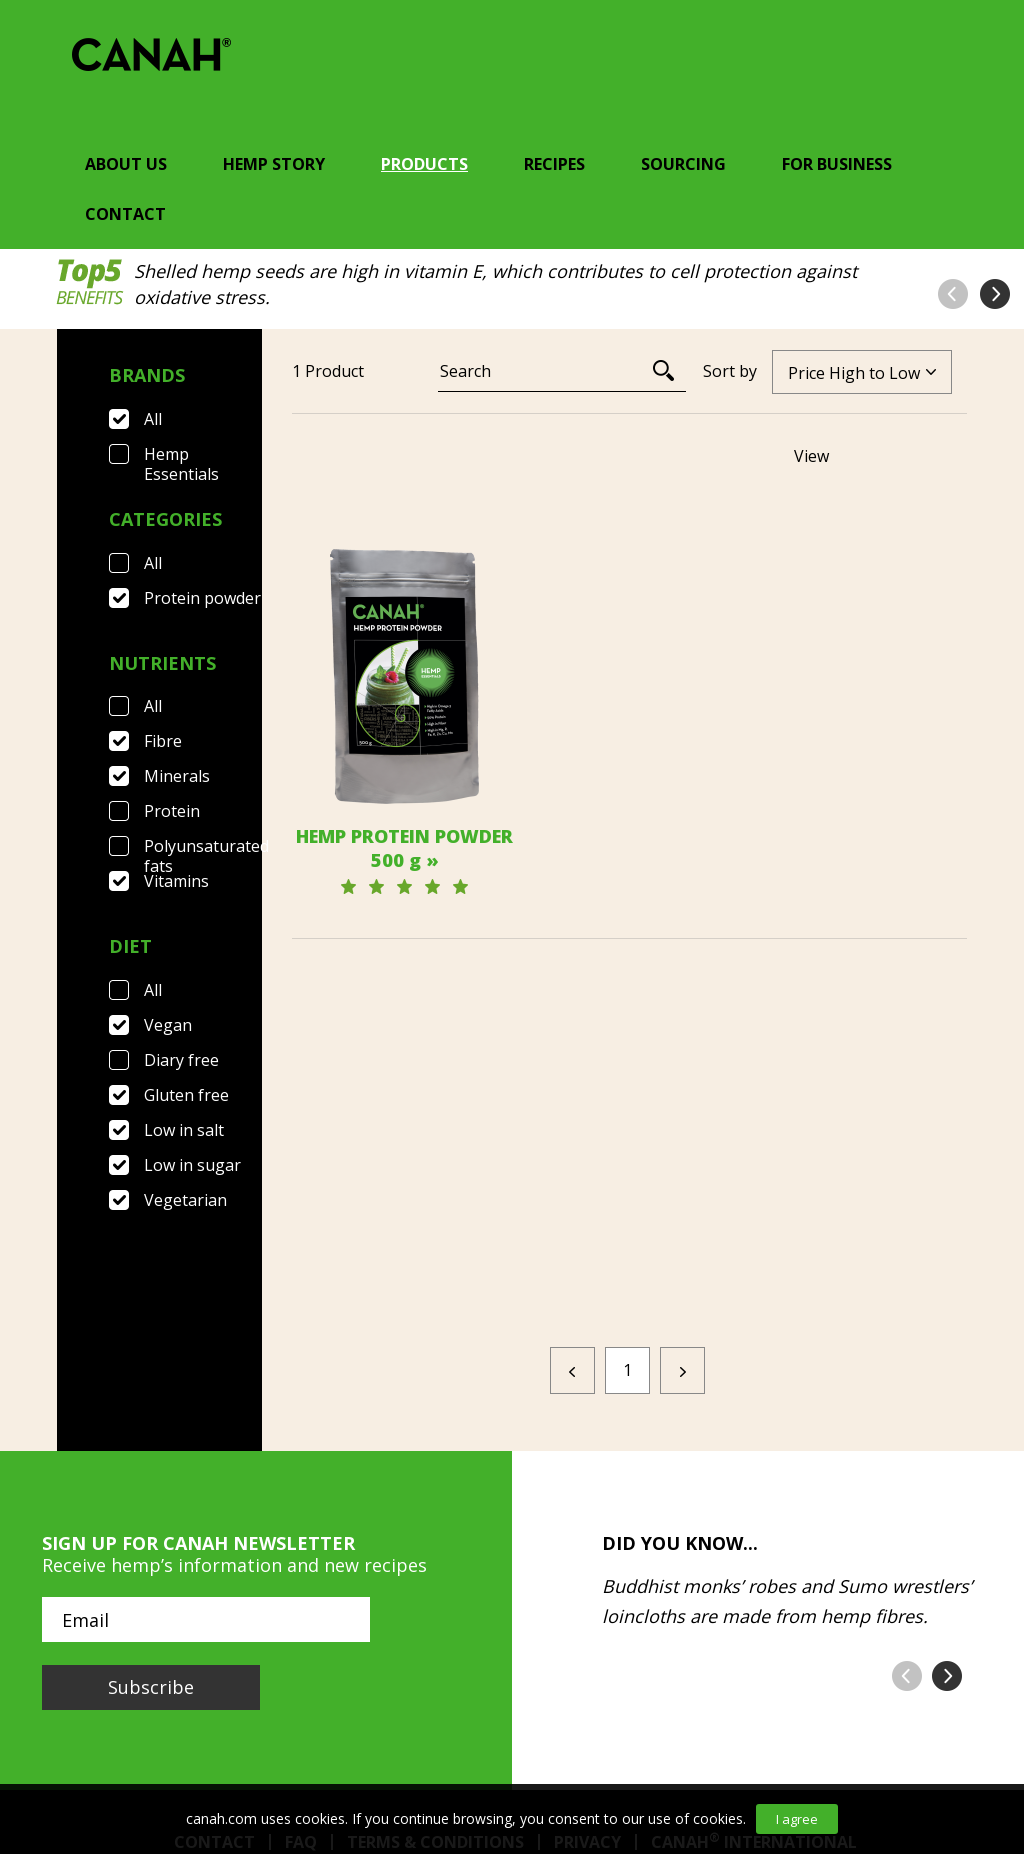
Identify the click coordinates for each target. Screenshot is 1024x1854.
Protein (172, 811)
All (153, 419)
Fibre (163, 741)
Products (424, 164)
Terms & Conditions (435, 1646)
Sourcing (683, 164)
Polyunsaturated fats (203, 846)
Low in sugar (192, 1165)
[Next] (682, 1174)
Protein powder (202, 598)
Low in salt (184, 1130)
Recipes (554, 164)
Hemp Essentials (181, 454)
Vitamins (176, 881)
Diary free (181, 1060)
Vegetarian (185, 1200)
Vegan (168, 1025)
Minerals (177, 776)
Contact (125, 214)
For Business (837, 164)
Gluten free (186, 1095)
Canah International (754, 1646)
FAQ (301, 1646)
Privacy (587, 1646)
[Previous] (572, 1174)
